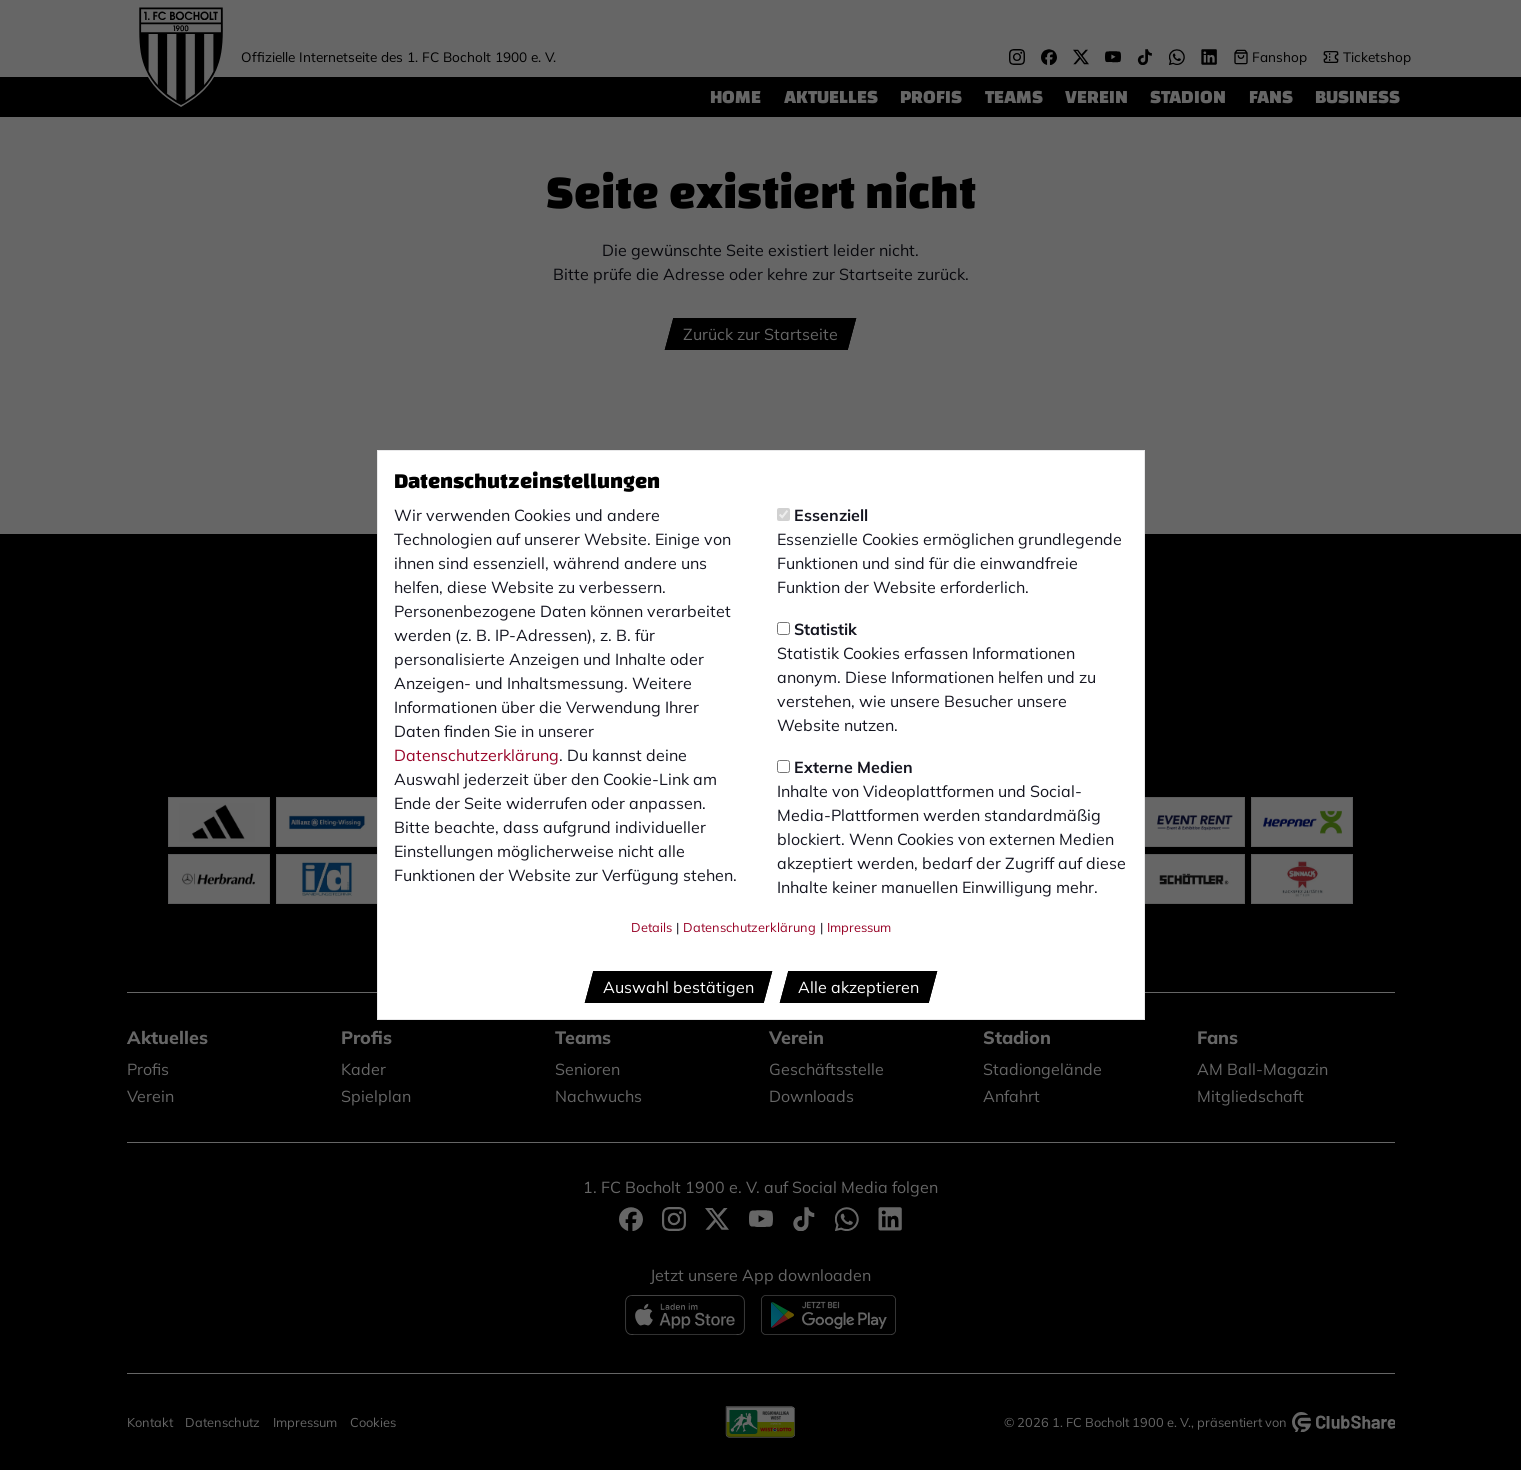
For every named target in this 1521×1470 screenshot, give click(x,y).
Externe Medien (845, 767)
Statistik (817, 629)
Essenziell (822, 515)
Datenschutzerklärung (476, 755)
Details (651, 927)
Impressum (859, 927)
